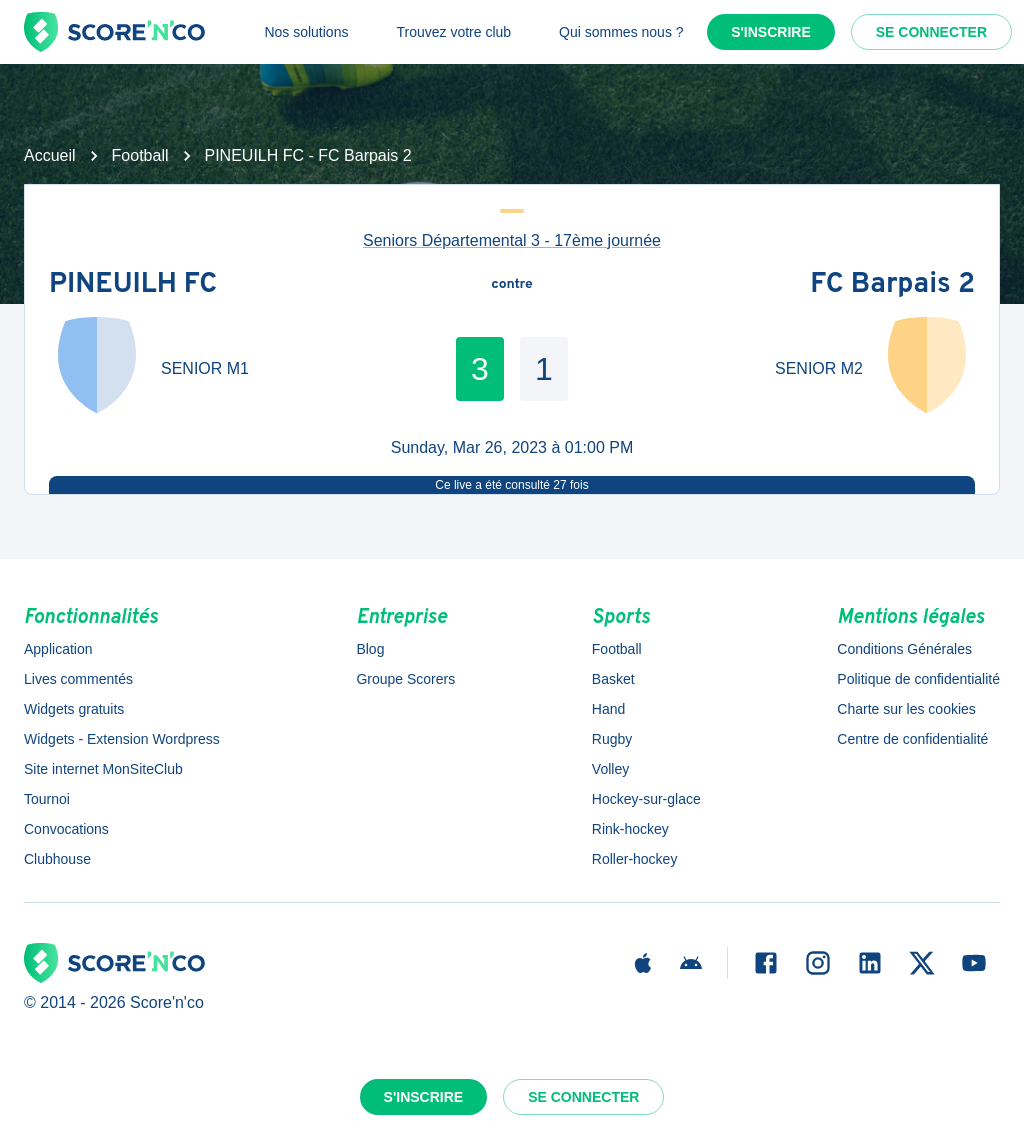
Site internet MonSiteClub (103, 769)
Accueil (50, 155)
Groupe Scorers (405, 679)
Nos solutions (306, 32)
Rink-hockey (630, 829)
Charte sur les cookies (906, 709)
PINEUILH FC (133, 285)
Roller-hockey (635, 859)
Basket (613, 679)
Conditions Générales (904, 649)
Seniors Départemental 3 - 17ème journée (512, 240)
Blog (370, 649)
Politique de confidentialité (918, 679)
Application (58, 649)
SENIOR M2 (819, 368)
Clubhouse (57, 859)
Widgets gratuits (74, 709)
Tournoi (47, 799)
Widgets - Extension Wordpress (122, 739)
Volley (610, 769)
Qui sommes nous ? (621, 32)
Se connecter (931, 32)
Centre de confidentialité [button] (912, 739)
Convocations (66, 829)
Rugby (612, 739)
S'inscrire (771, 32)
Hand (608, 709)
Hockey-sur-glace (646, 799)
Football (140, 155)
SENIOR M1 (205, 368)
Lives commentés (78, 679)
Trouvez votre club (453, 32)
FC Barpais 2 (892, 285)
